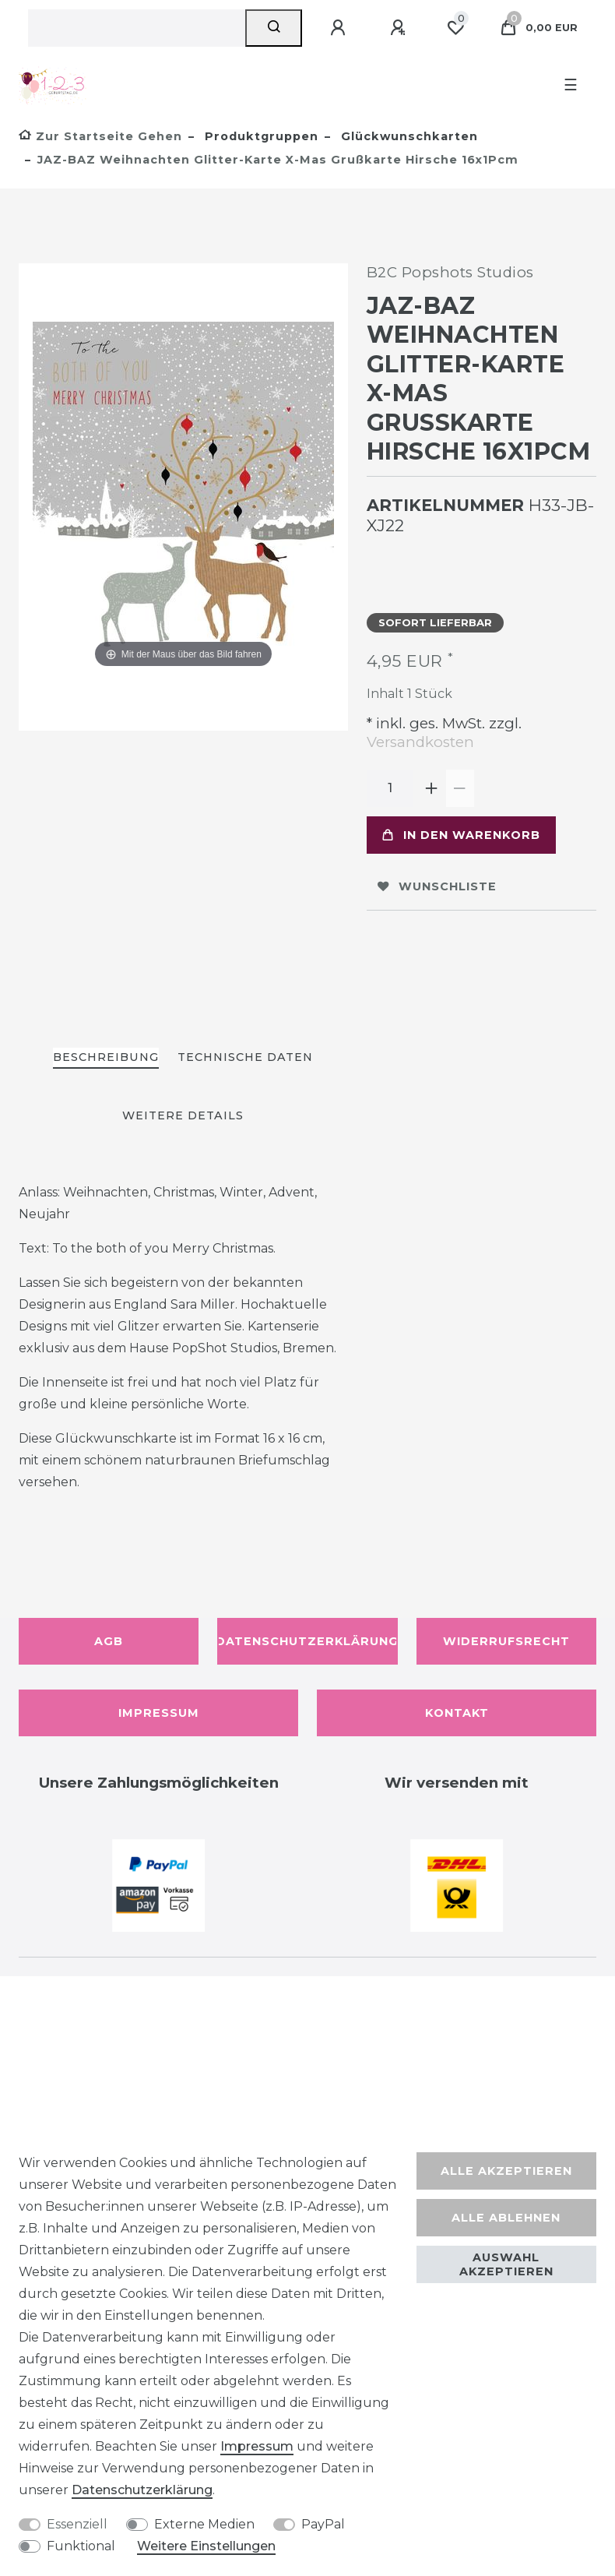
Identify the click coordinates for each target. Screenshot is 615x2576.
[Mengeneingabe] (390, 788)
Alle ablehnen (506, 2218)
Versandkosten (420, 742)
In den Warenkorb (461, 835)
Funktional (81, 2546)
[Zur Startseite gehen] (100, 136)
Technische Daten (245, 1057)
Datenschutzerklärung (307, 1641)
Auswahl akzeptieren (506, 2264)
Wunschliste (437, 886)
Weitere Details (183, 1115)
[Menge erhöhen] (432, 788)
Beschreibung (106, 1057)
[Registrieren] (400, 28)
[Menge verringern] (460, 788)
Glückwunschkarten (407, 136)
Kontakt (457, 1713)
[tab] (106, 1058)
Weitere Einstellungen (206, 2546)
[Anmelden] (340, 28)
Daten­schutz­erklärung (142, 2490)
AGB (108, 1641)
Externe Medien (204, 2524)
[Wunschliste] (455, 28)
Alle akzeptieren (506, 2171)
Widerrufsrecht (506, 1641)
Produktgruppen (259, 136)
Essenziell (77, 2524)
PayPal (323, 2524)
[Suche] (273, 28)
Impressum (158, 1713)
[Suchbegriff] (136, 28)
